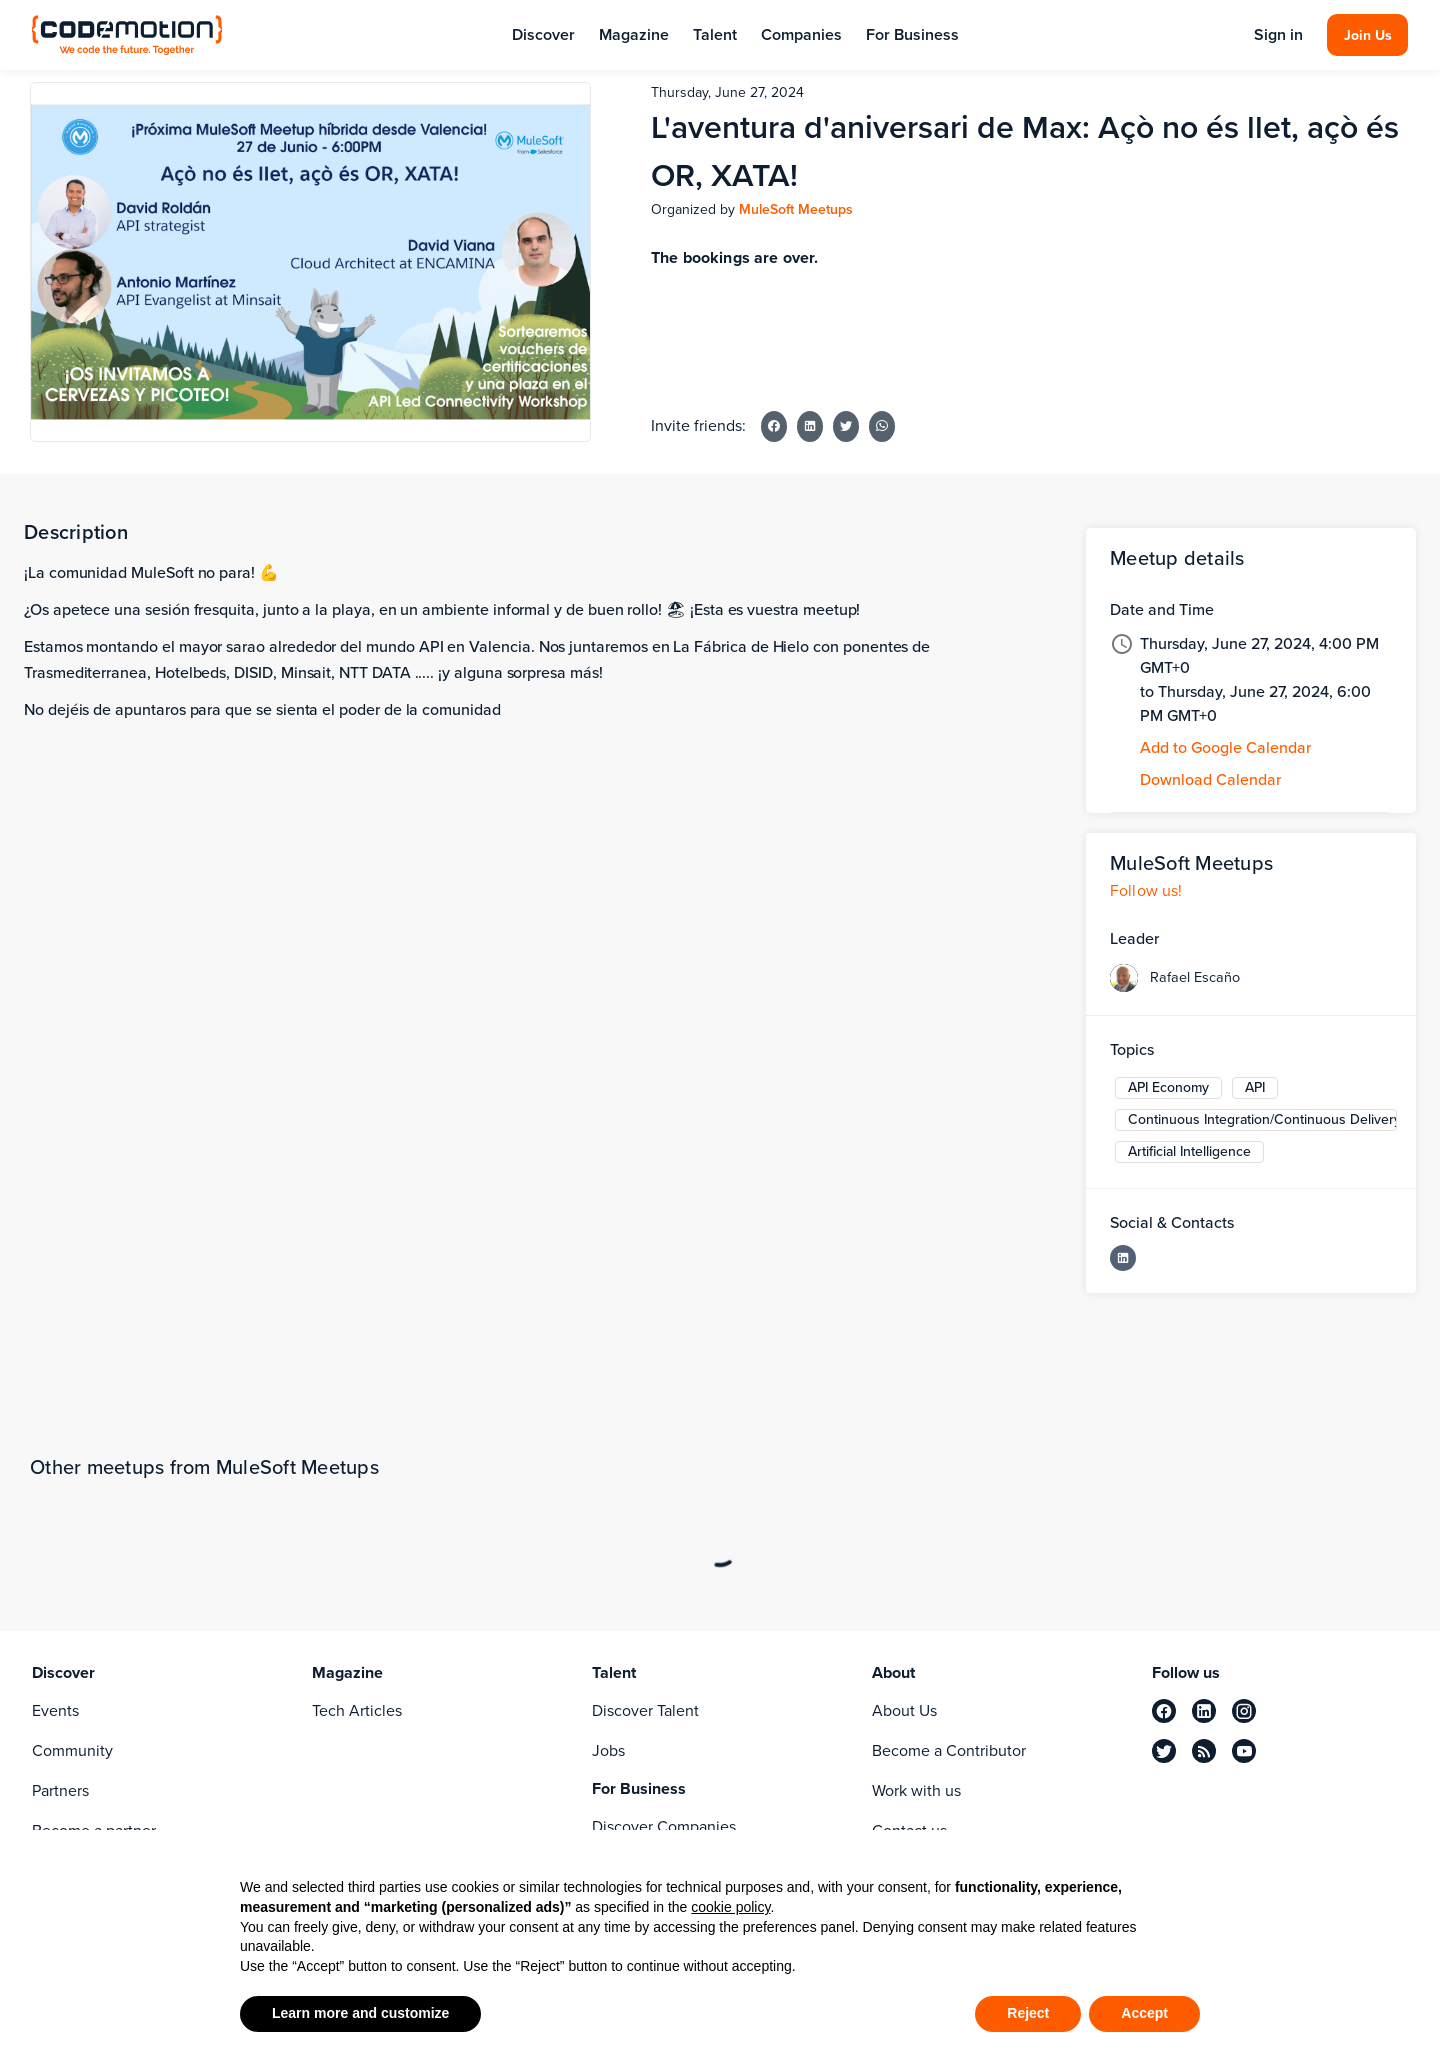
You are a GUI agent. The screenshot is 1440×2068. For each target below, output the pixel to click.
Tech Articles (357, 1710)
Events (55, 1710)
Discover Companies (664, 1826)
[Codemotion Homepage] (127, 34)
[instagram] (1244, 1711)
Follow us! (1146, 890)
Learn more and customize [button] (360, 2013)
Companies (801, 34)
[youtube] (1244, 1751)
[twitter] (1164, 1751)
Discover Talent (645, 1710)
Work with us (916, 1790)
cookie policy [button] (730, 1907)
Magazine (634, 34)
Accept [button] (1144, 2013)
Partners (60, 1790)
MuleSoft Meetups (796, 209)
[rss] (1204, 1751)
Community (72, 1750)
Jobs (608, 1750)
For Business (912, 34)
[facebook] (1164, 1711)
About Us (904, 1710)
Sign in (1278, 35)
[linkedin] (1204, 1711)
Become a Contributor (949, 1750)
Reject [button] (1028, 2013)
